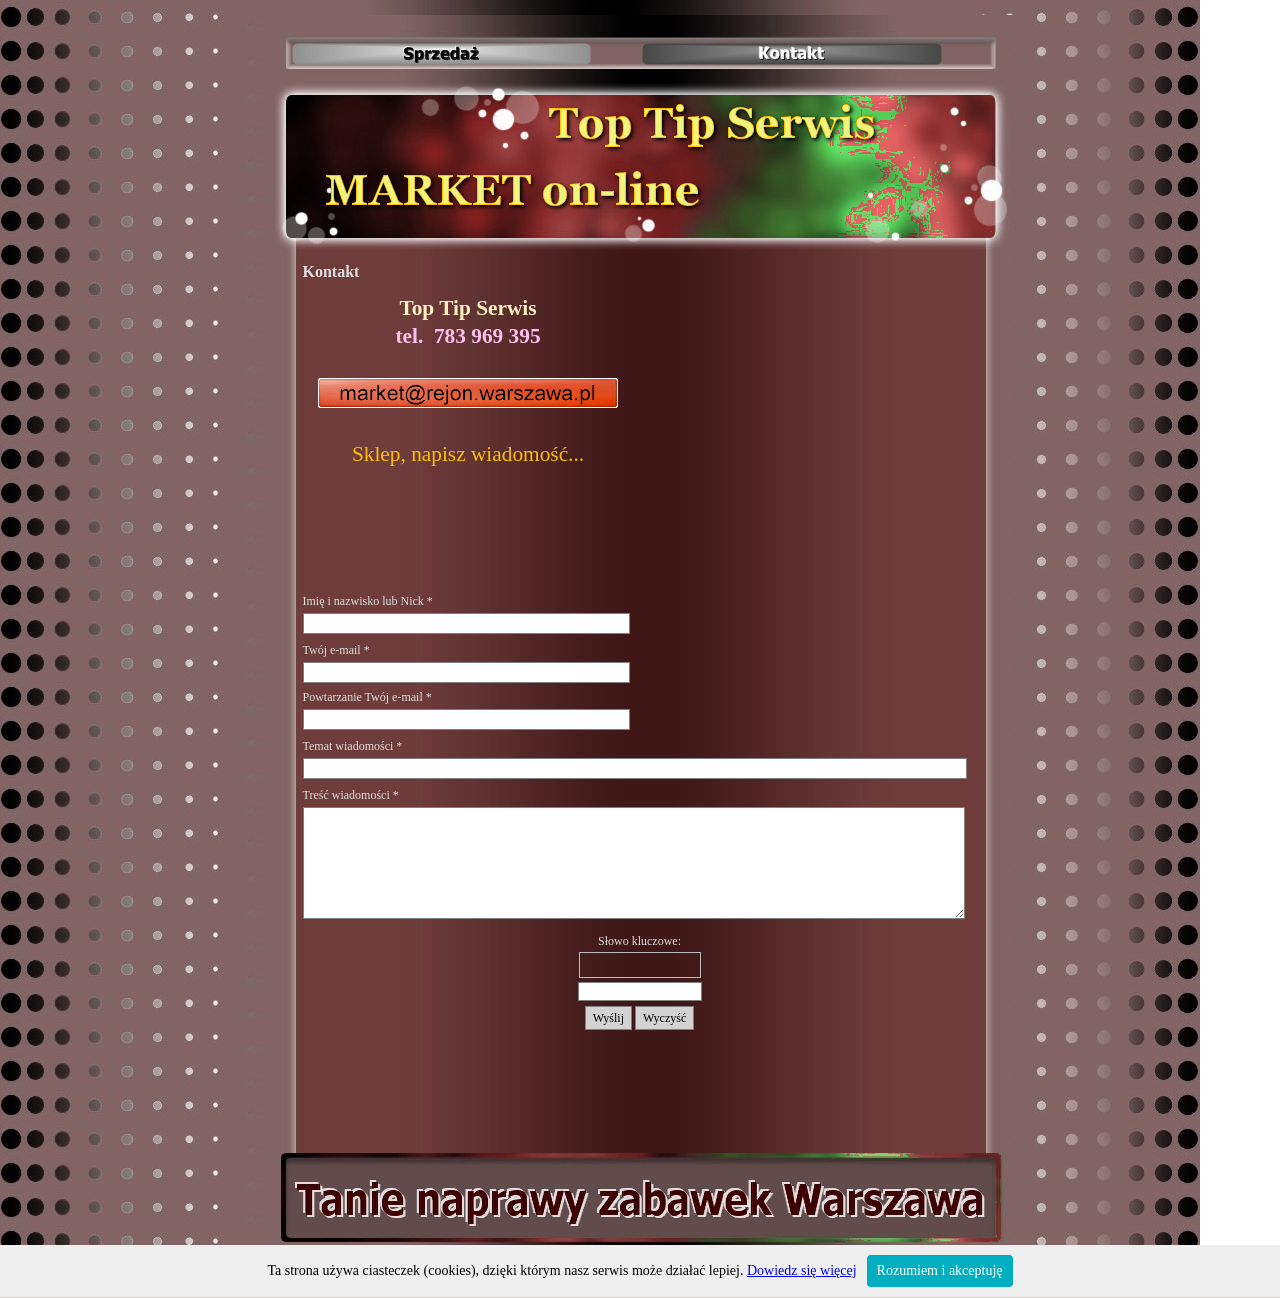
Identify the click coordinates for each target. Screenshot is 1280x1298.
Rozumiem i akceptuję (940, 1270)
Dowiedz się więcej (802, 1270)
